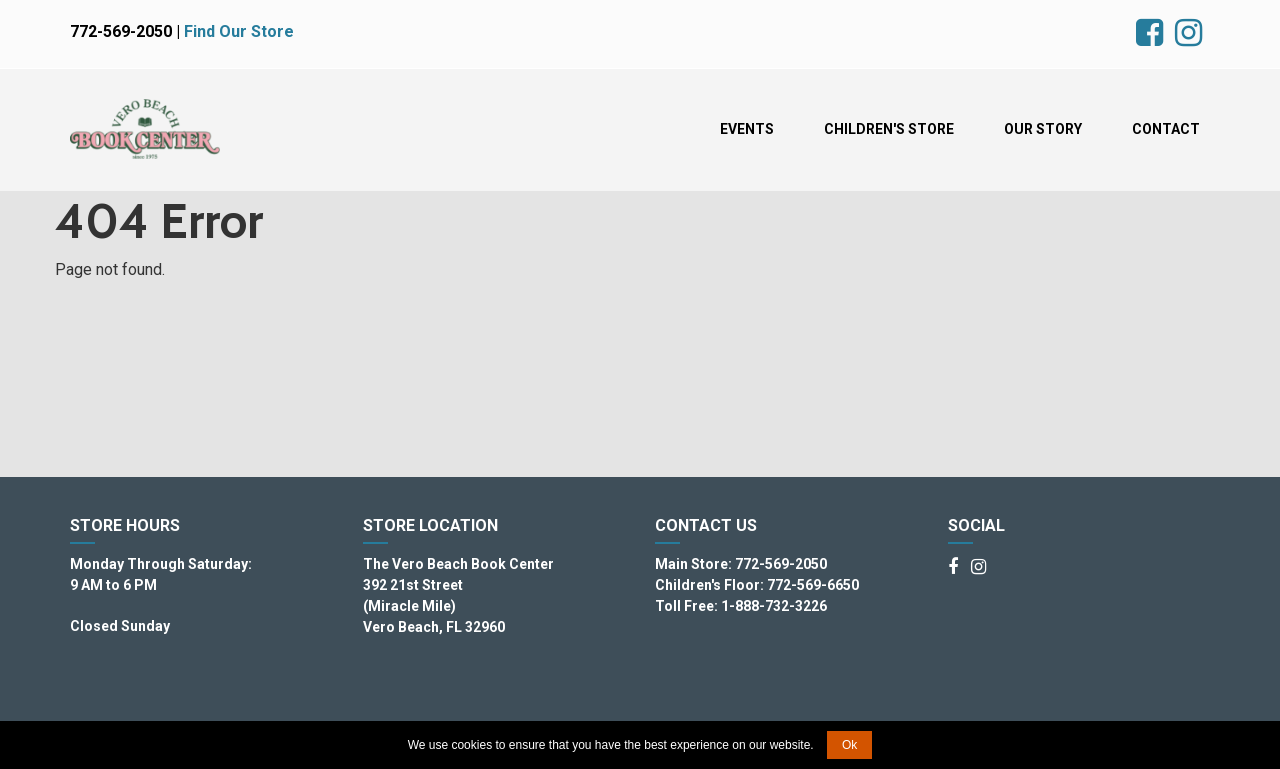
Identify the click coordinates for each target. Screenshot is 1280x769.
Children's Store (889, 129)
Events (747, 129)
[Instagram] (978, 568)
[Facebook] (953, 568)
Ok (849, 745)
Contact (1166, 129)
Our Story (1043, 129)
